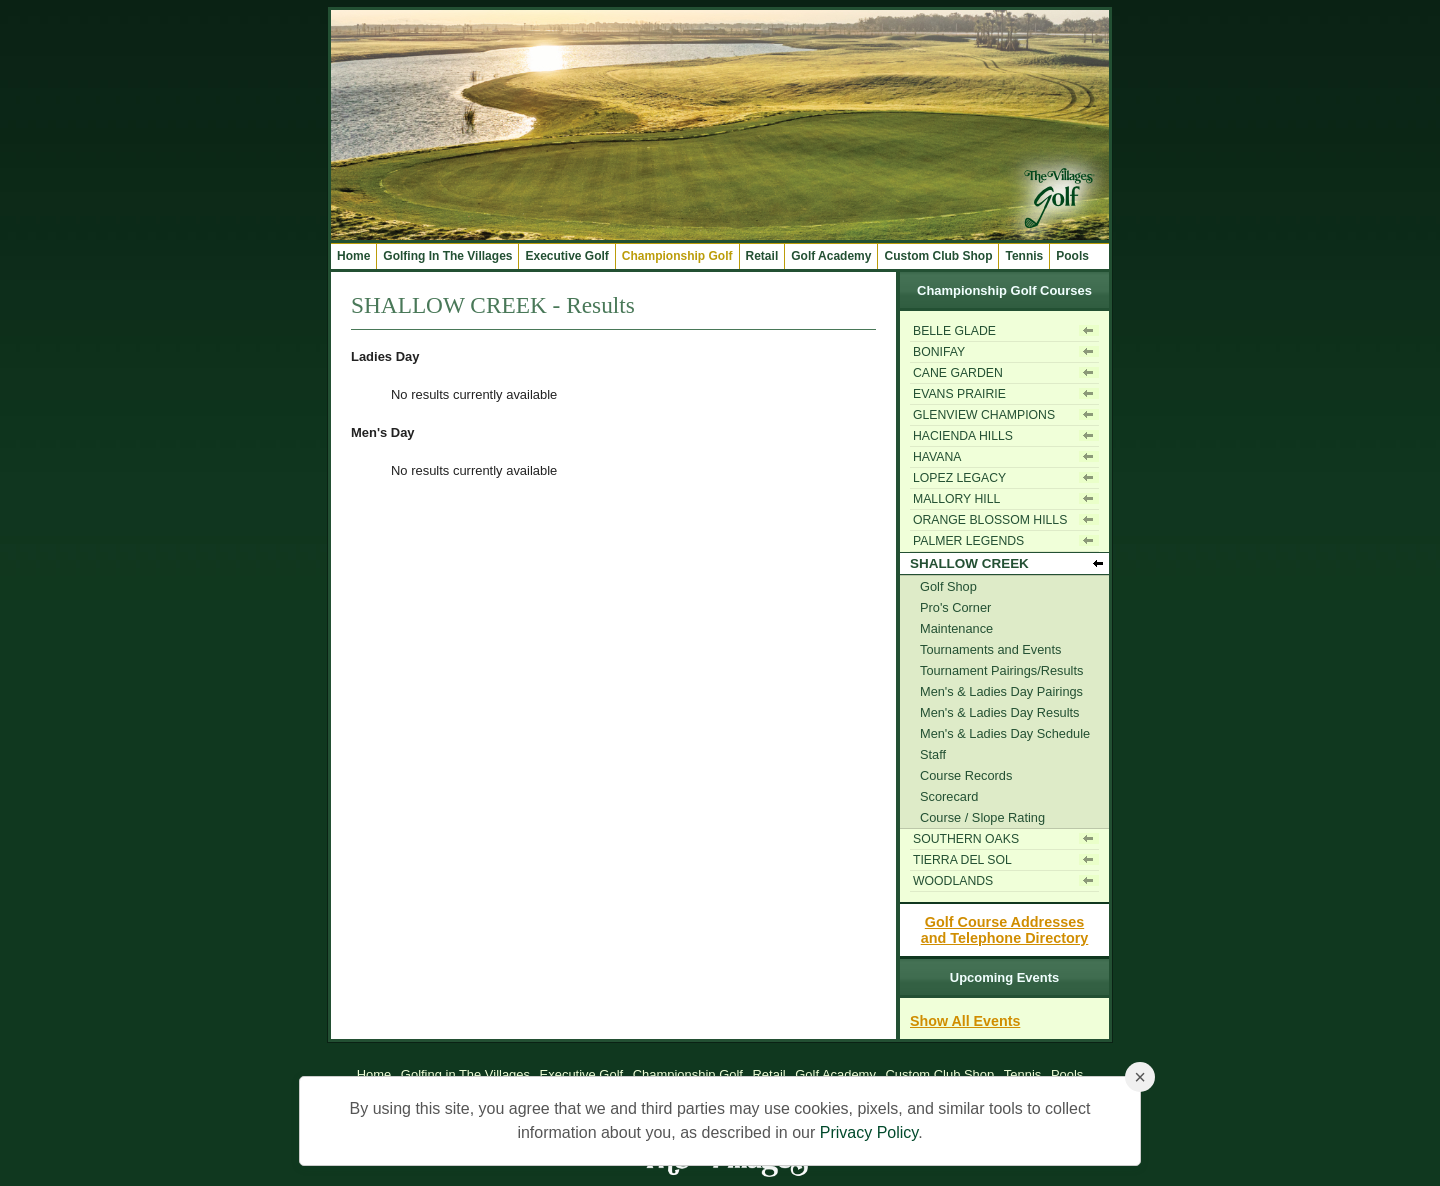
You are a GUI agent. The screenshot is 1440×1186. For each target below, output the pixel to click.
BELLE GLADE (954, 331)
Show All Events (965, 1021)
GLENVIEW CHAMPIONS (984, 415)
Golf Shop (948, 586)
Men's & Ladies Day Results (999, 712)
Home (353, 256)
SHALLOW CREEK (969, 563)
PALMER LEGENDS (968, 541)
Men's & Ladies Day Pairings (1001, 691)
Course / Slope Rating (982, 817)
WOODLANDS (953, 881)
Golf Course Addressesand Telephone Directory (1005, 930)
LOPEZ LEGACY (959, 478)
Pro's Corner (955, 607)
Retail (762, 256)
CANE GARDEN (958, 373)
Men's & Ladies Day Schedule (1005, 733)
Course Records (966, 775)
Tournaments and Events (990, 649)
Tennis (1024, 256)
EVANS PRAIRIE (959, 394)
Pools (1072, 256)
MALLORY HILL (956, 499)
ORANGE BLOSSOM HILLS (990, 520)
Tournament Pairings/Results (1001, 670)
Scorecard (949, 796)
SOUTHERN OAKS (966, 839)
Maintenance (956, 628)
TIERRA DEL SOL (962, 860)
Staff (933, 754)
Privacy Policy (869, 1132)
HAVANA (937, 457)
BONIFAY (939, 352)
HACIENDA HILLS (963, 436)
